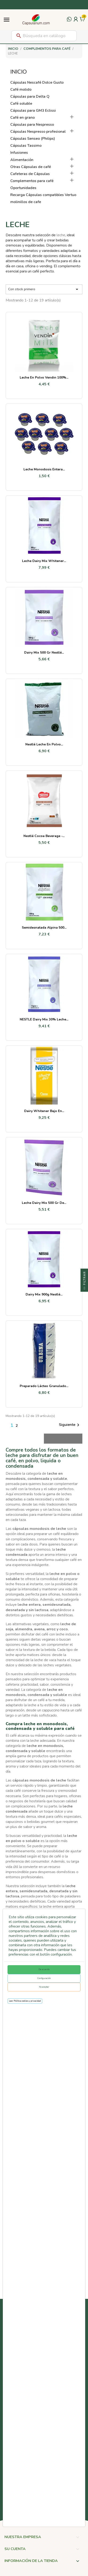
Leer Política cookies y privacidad (25, 2001)
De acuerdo (44, 1969)
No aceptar (44, 1987)
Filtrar (84, 1281)
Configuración (44, 1978)
